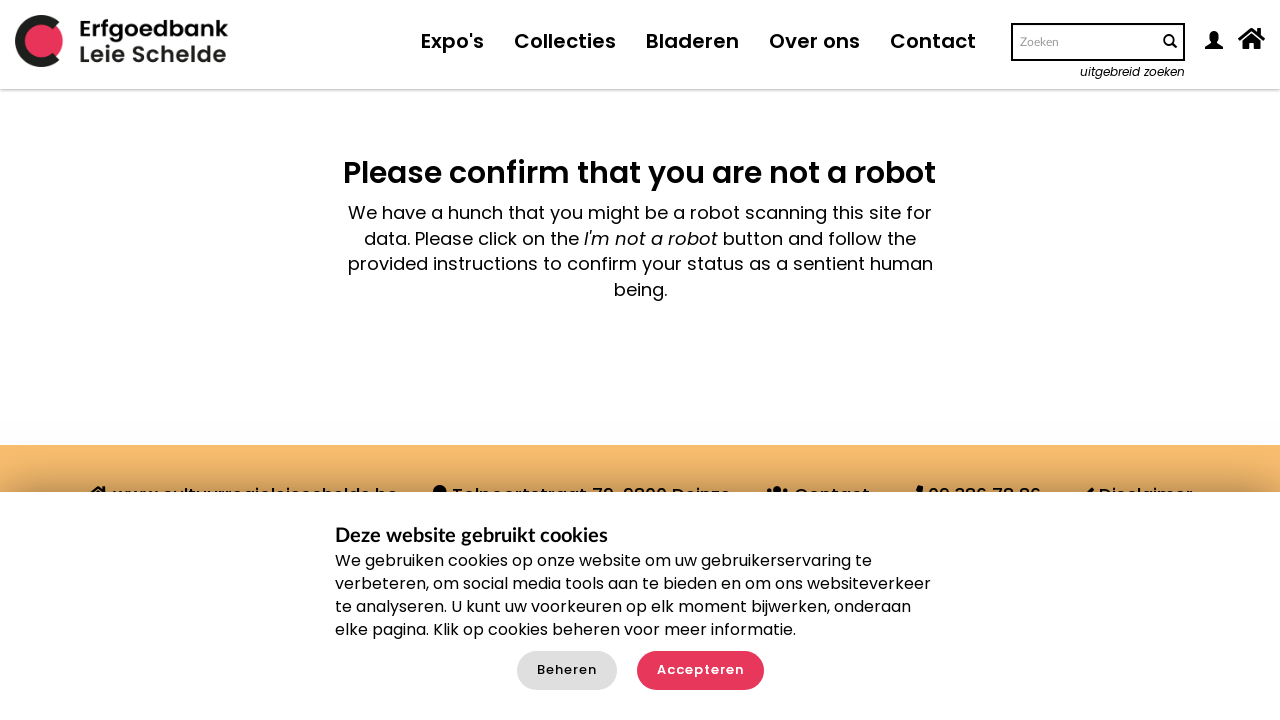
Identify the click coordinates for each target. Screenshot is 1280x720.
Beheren (567, 669)
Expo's (452, 41)
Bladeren (692, 41)
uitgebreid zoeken (1132, 71)
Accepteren (700, 669)
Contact (933, 41)
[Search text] (1083, 42)
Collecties (565, 41)
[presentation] (634, 366)
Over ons (814, 41)
